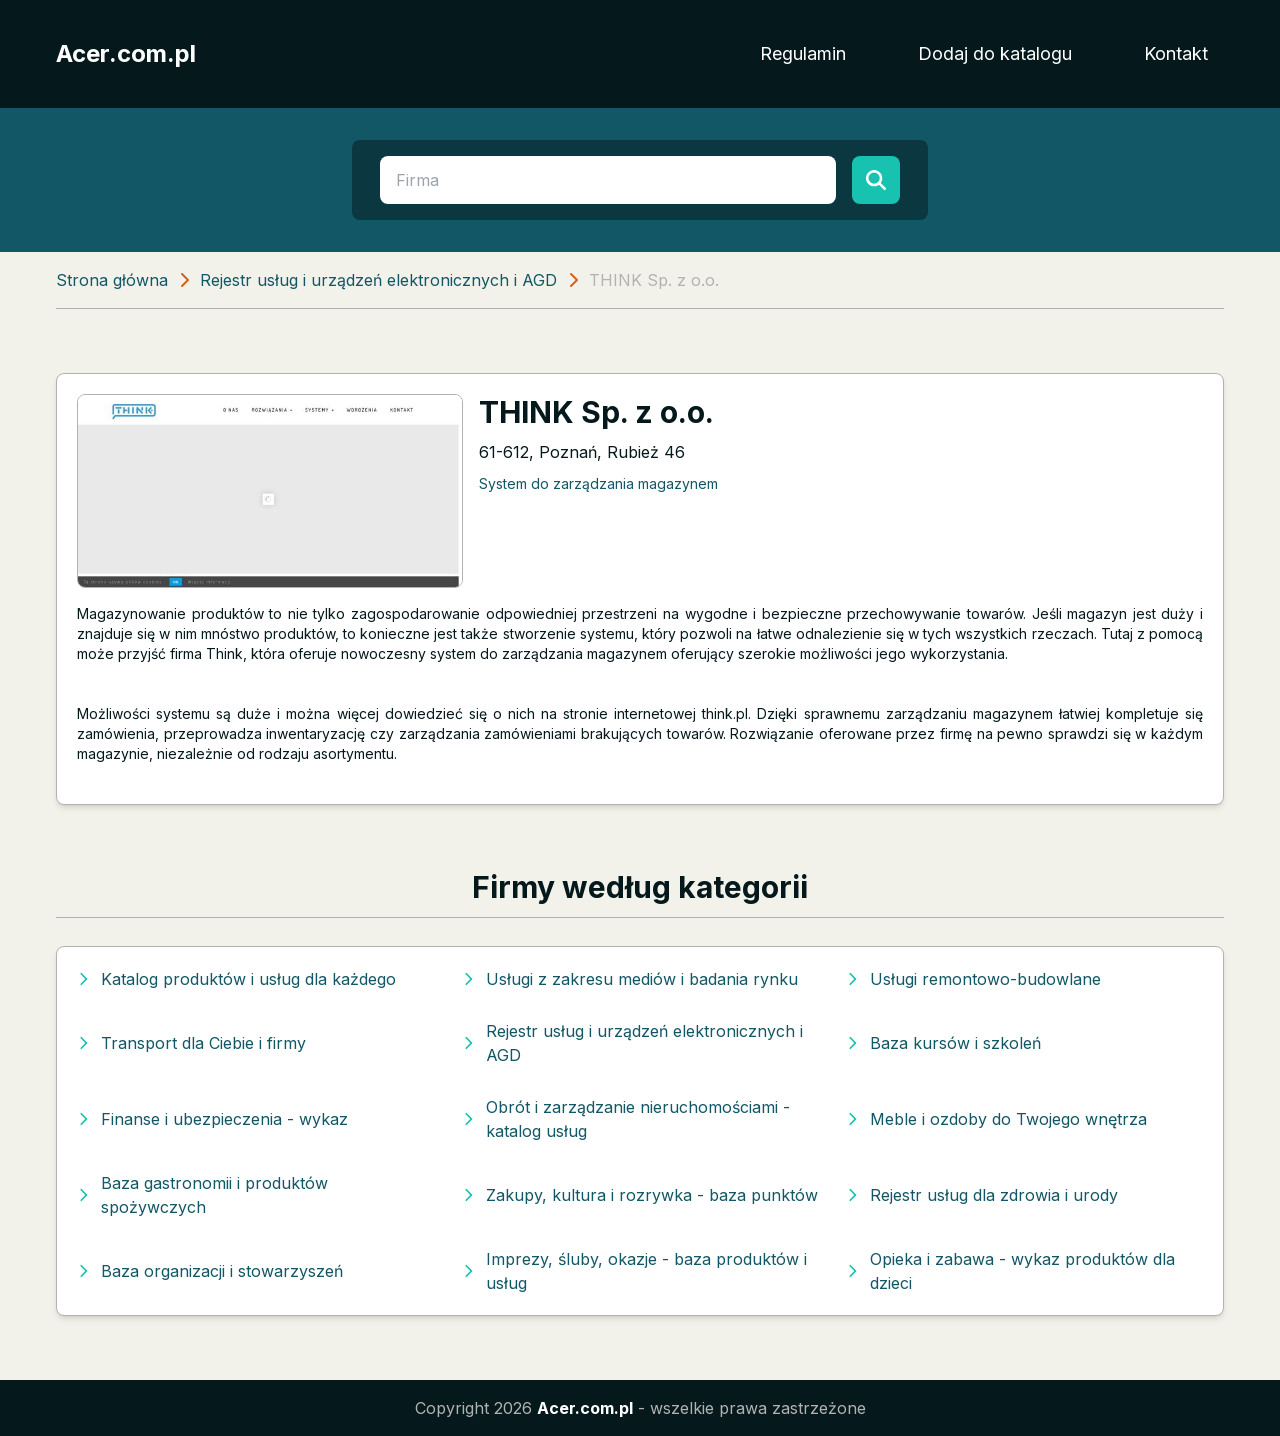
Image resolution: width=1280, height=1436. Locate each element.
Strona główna (112, 280)
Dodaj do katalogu (995, 53)
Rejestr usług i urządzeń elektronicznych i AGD (378, 280)
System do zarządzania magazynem (598, 483)
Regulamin (803, 53)
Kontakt (1176, 53)
